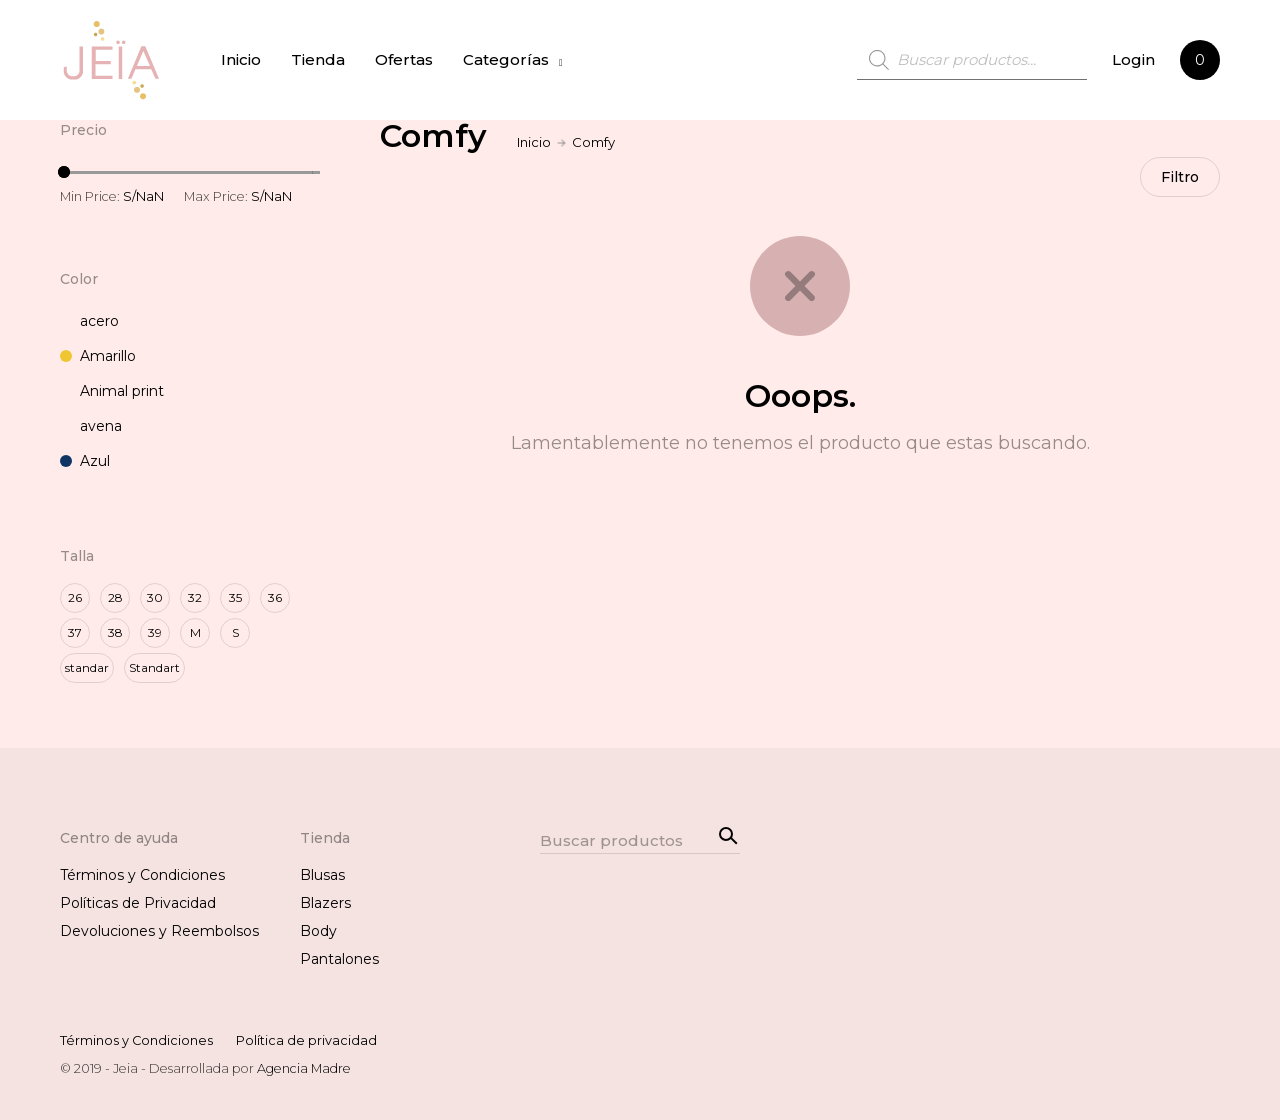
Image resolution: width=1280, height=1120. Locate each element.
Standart (154, 667)
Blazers (325, 903)
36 (275, 597)
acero (89, 321)
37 (75, 632)
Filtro (1180, 177)
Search (725, 834)
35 (235, 597)
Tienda (318, 59)
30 (155, 597)
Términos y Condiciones (142, 875)
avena (91, 426)
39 (155, 632)
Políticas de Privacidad (138, 903)
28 (115, 597)
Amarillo (98, 356)
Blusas (322, 875)
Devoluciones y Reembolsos (159, 931)
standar (87, 667)
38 (115, 632)
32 (195, 597)
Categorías (506, 59)
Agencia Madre (304, 1068)
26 (75, 597)
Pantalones (339, 959)
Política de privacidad (306, 1040)
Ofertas (404, 59)
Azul (85, 461)
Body (318, 931)
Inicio (241, 59)
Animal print (112, 391)
